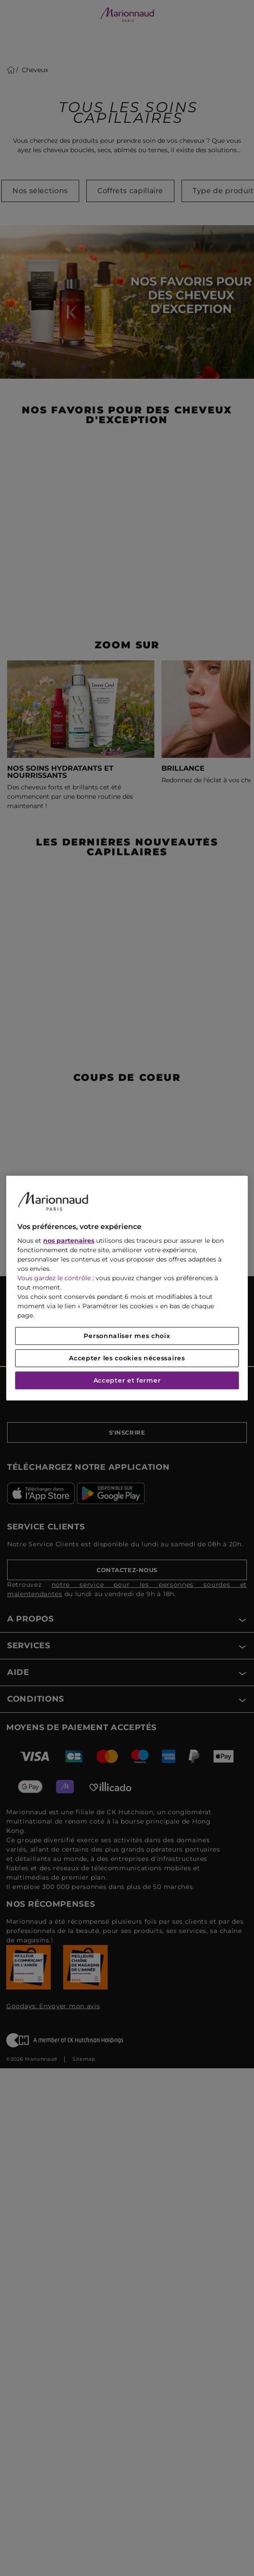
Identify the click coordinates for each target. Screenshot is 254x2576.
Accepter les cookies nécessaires (127, 1358)
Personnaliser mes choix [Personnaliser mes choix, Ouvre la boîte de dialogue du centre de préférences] (127, 1336)
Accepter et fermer (127, 1380)
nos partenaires (68, 1241)
